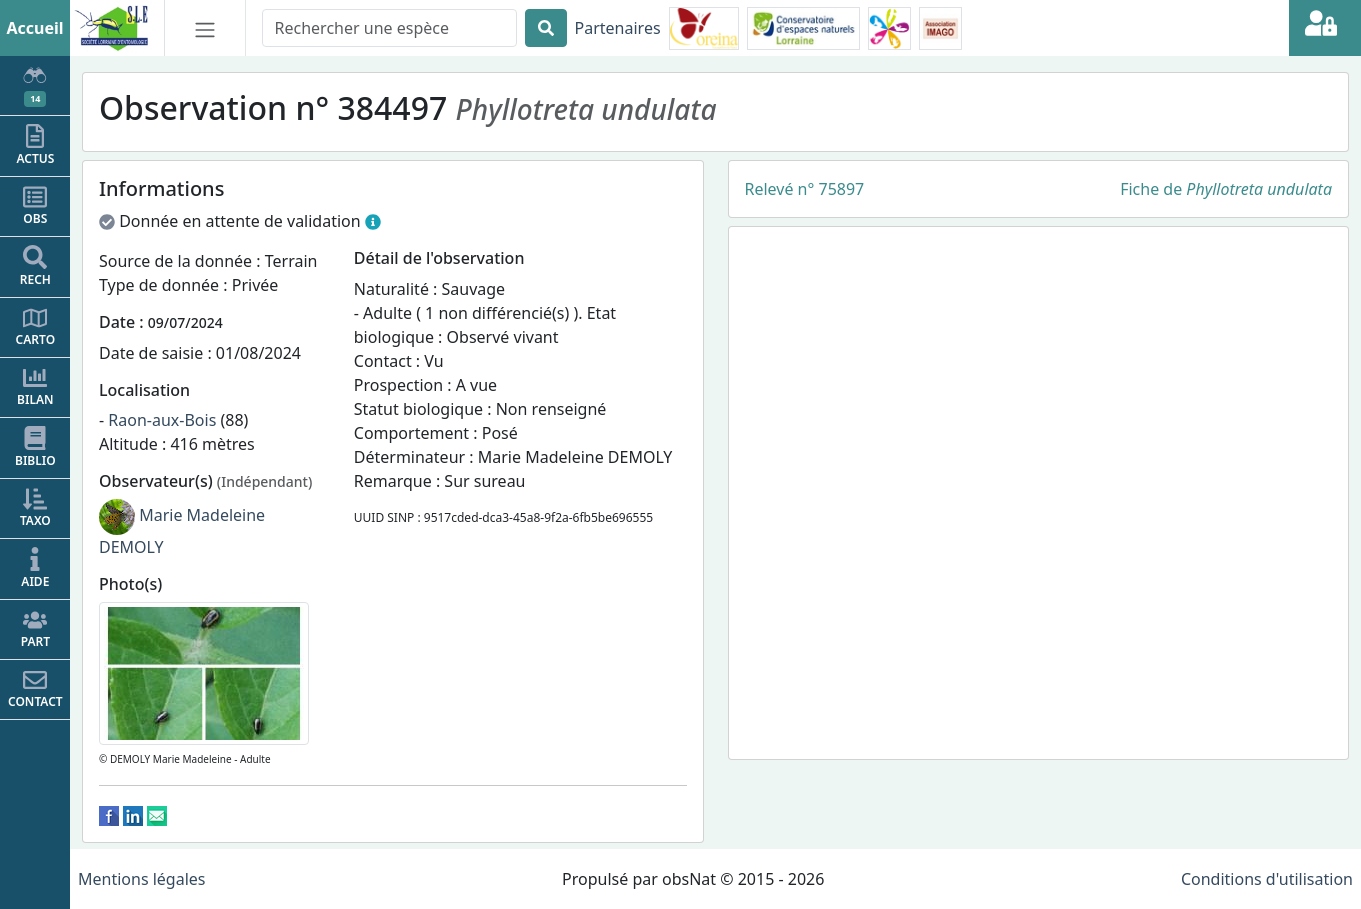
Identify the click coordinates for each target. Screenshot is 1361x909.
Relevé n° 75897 (805, 189)
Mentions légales (142, 879)
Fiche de (1226, 189)
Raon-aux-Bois (162, 420)
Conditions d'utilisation (1267, 879)
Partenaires (618, 28)
